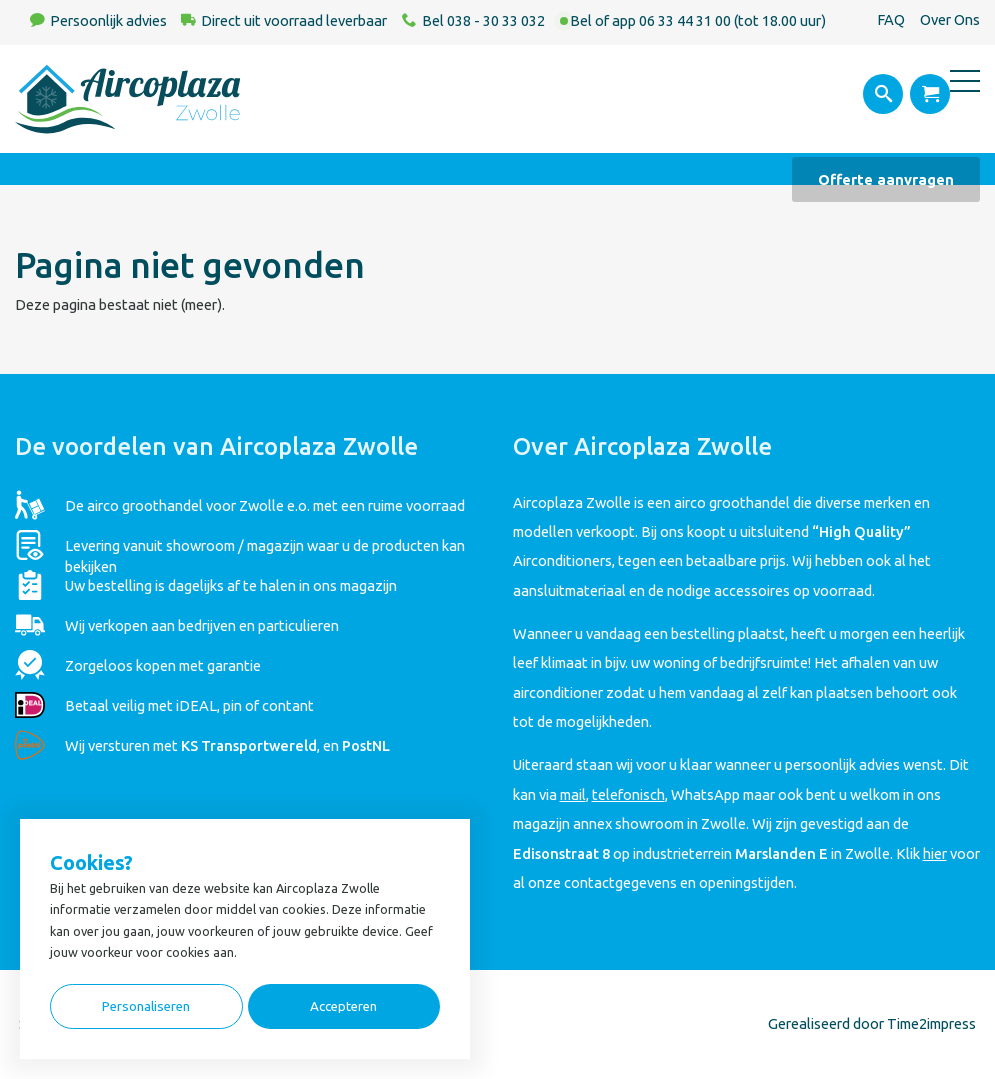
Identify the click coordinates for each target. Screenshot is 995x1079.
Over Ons (950, 19)
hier (935, 853)
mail (573, 794)
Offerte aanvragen (886, 179)
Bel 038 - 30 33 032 (483, 20)
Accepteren (343, 1006)
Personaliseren (146, 1006)
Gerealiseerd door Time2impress (872, 1023)
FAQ (891, 19)
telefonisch (628, 794)
